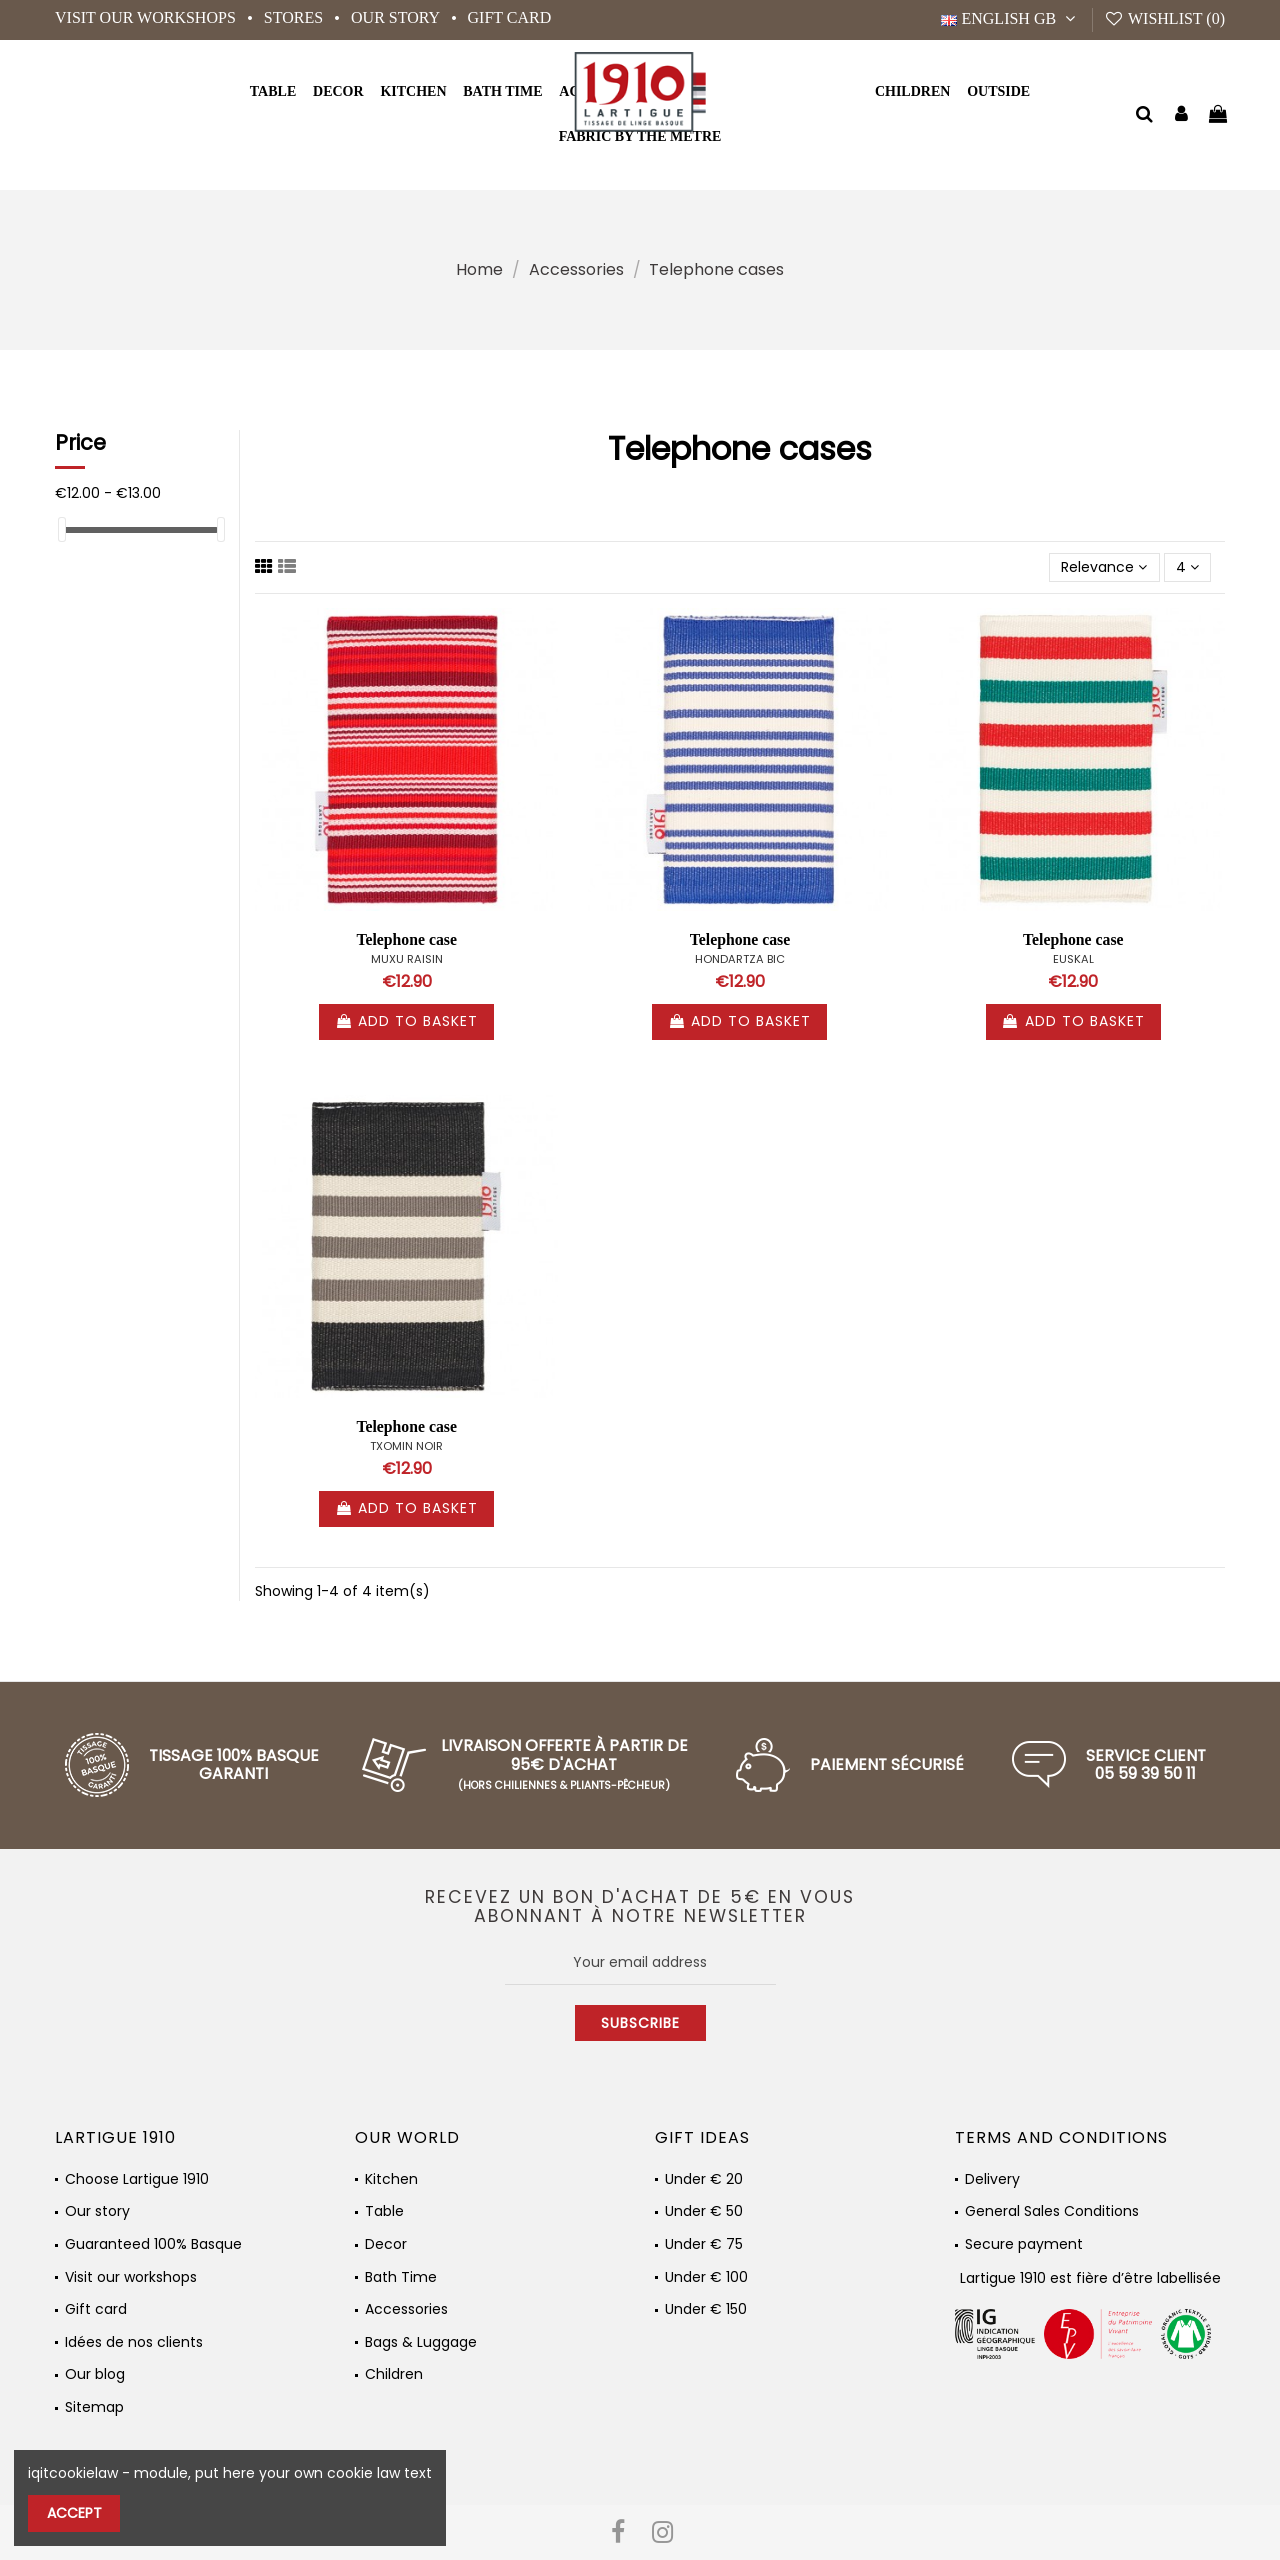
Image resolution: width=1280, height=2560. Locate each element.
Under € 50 (704, 2211)
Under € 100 (706, 2277)
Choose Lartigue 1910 (137, 2179)
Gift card (510, 17)
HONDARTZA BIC (740, 959)
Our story (397, 17)
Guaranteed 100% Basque (153, 2244)
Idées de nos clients (134, 2342)
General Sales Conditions (1052, 2211)
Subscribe (640, 2023)
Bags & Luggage (421, 2342)
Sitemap (94, 2407)
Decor (386, 2244)
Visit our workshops (147, 17)
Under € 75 (704, 2244)
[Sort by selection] (1104, 567)
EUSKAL (1073, 959)
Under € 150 (706, 2309)
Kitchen (391, 2179)
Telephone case (406, 939)
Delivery (992, 2179)
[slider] (62, 529)
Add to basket (406, 1021)
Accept (74, 2513)
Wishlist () (1164, 18)
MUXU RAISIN (407, 959)
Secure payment (1024, 2244)
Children (394, 2374)
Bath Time (401, 2277)
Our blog (95, 2374)
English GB (1010, 18)
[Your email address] (640, 1962)
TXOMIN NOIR (406, 1446)
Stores (295, 17)
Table (384, 2211)
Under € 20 (704, 2179)
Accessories (406, 2309)
